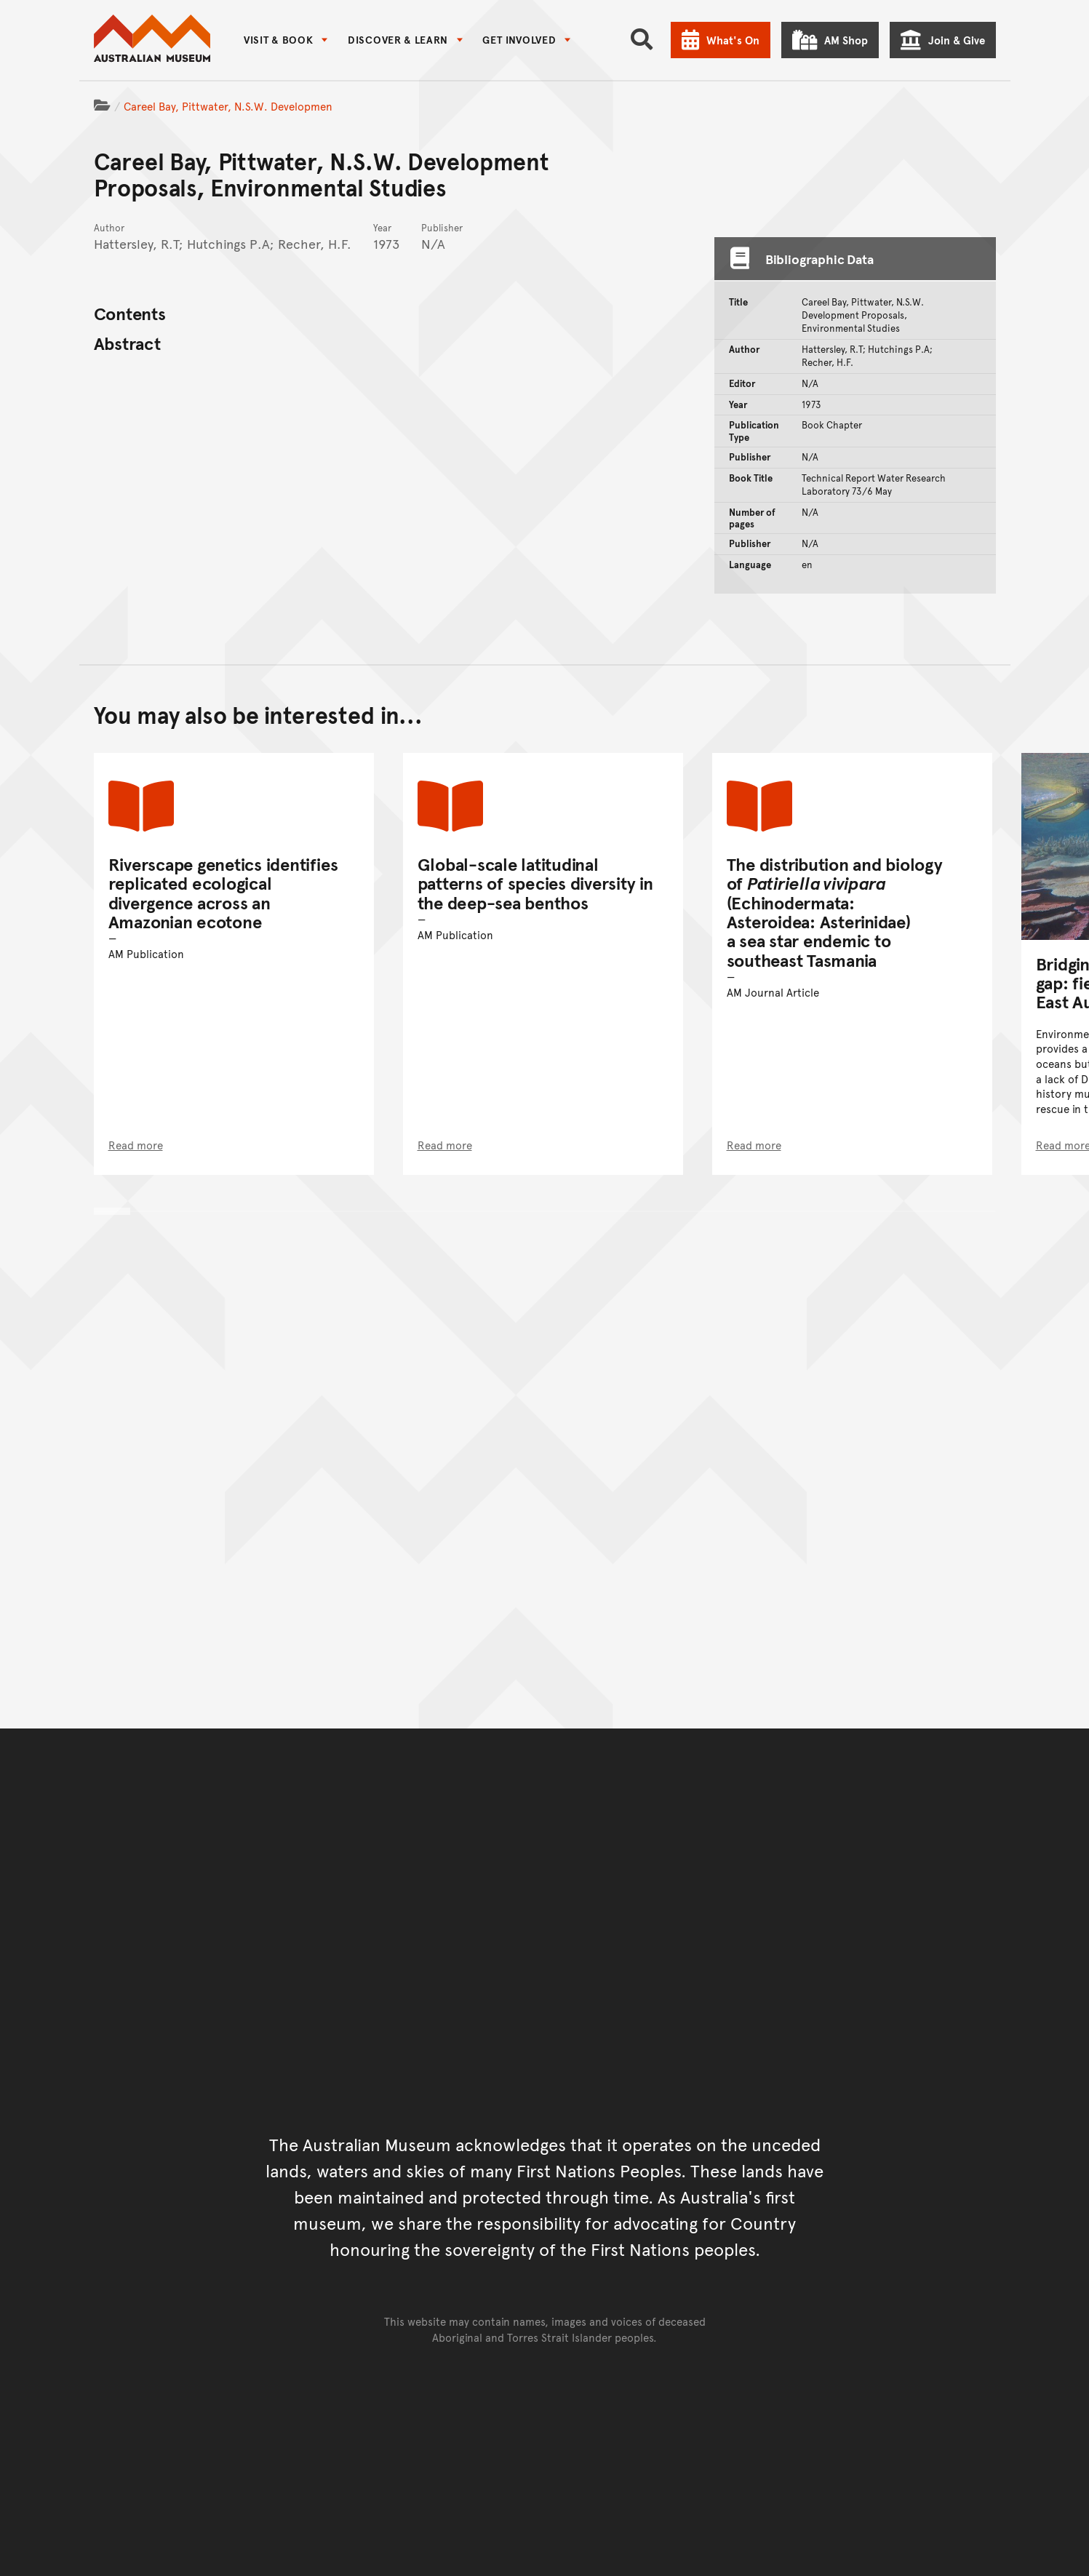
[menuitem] (285, 40)
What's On (732, 39)
